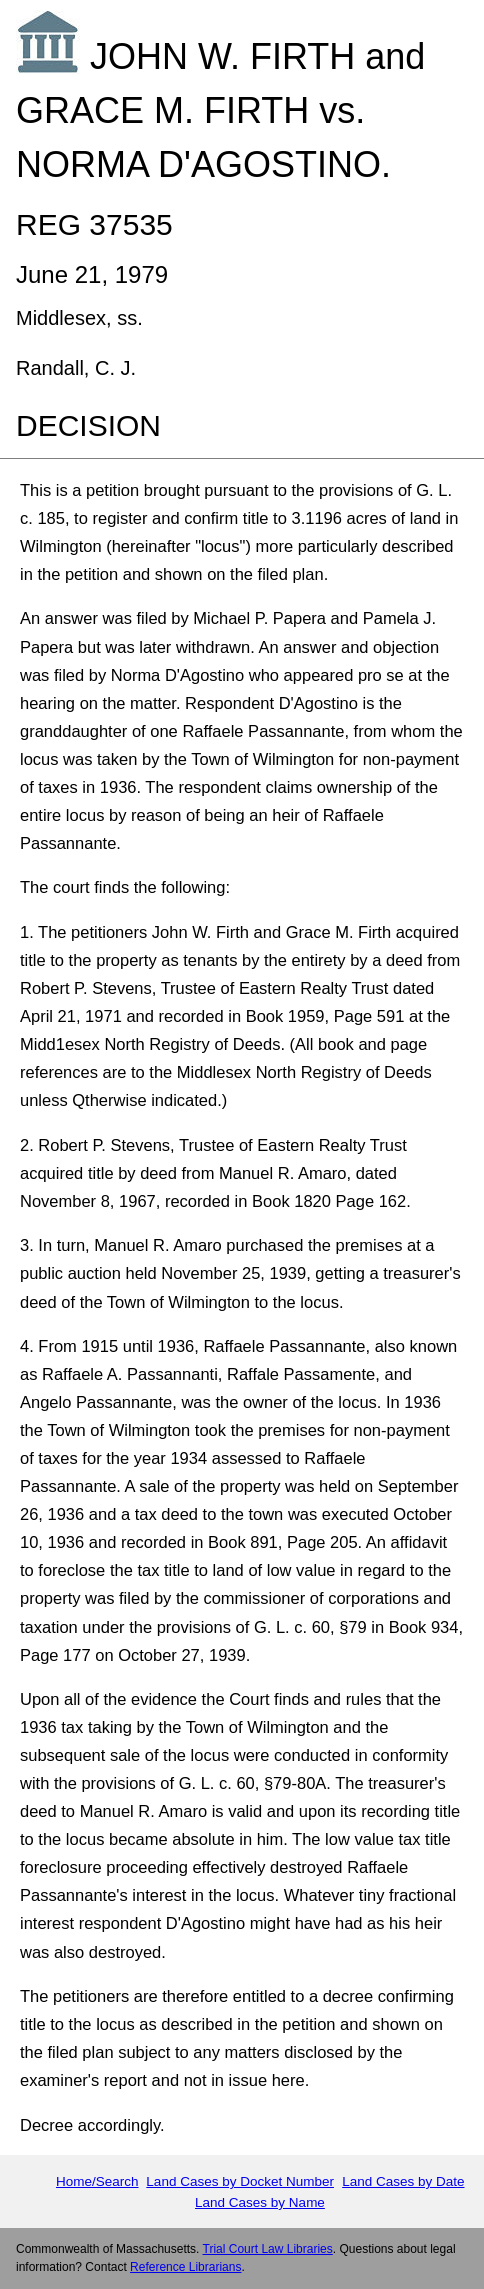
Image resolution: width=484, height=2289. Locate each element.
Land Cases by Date (403, 2181)
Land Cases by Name (260, 2202)
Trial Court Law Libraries (268, 2249)
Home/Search (97, 2181)
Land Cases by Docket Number (240, 2181)
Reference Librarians (185, 2267)
